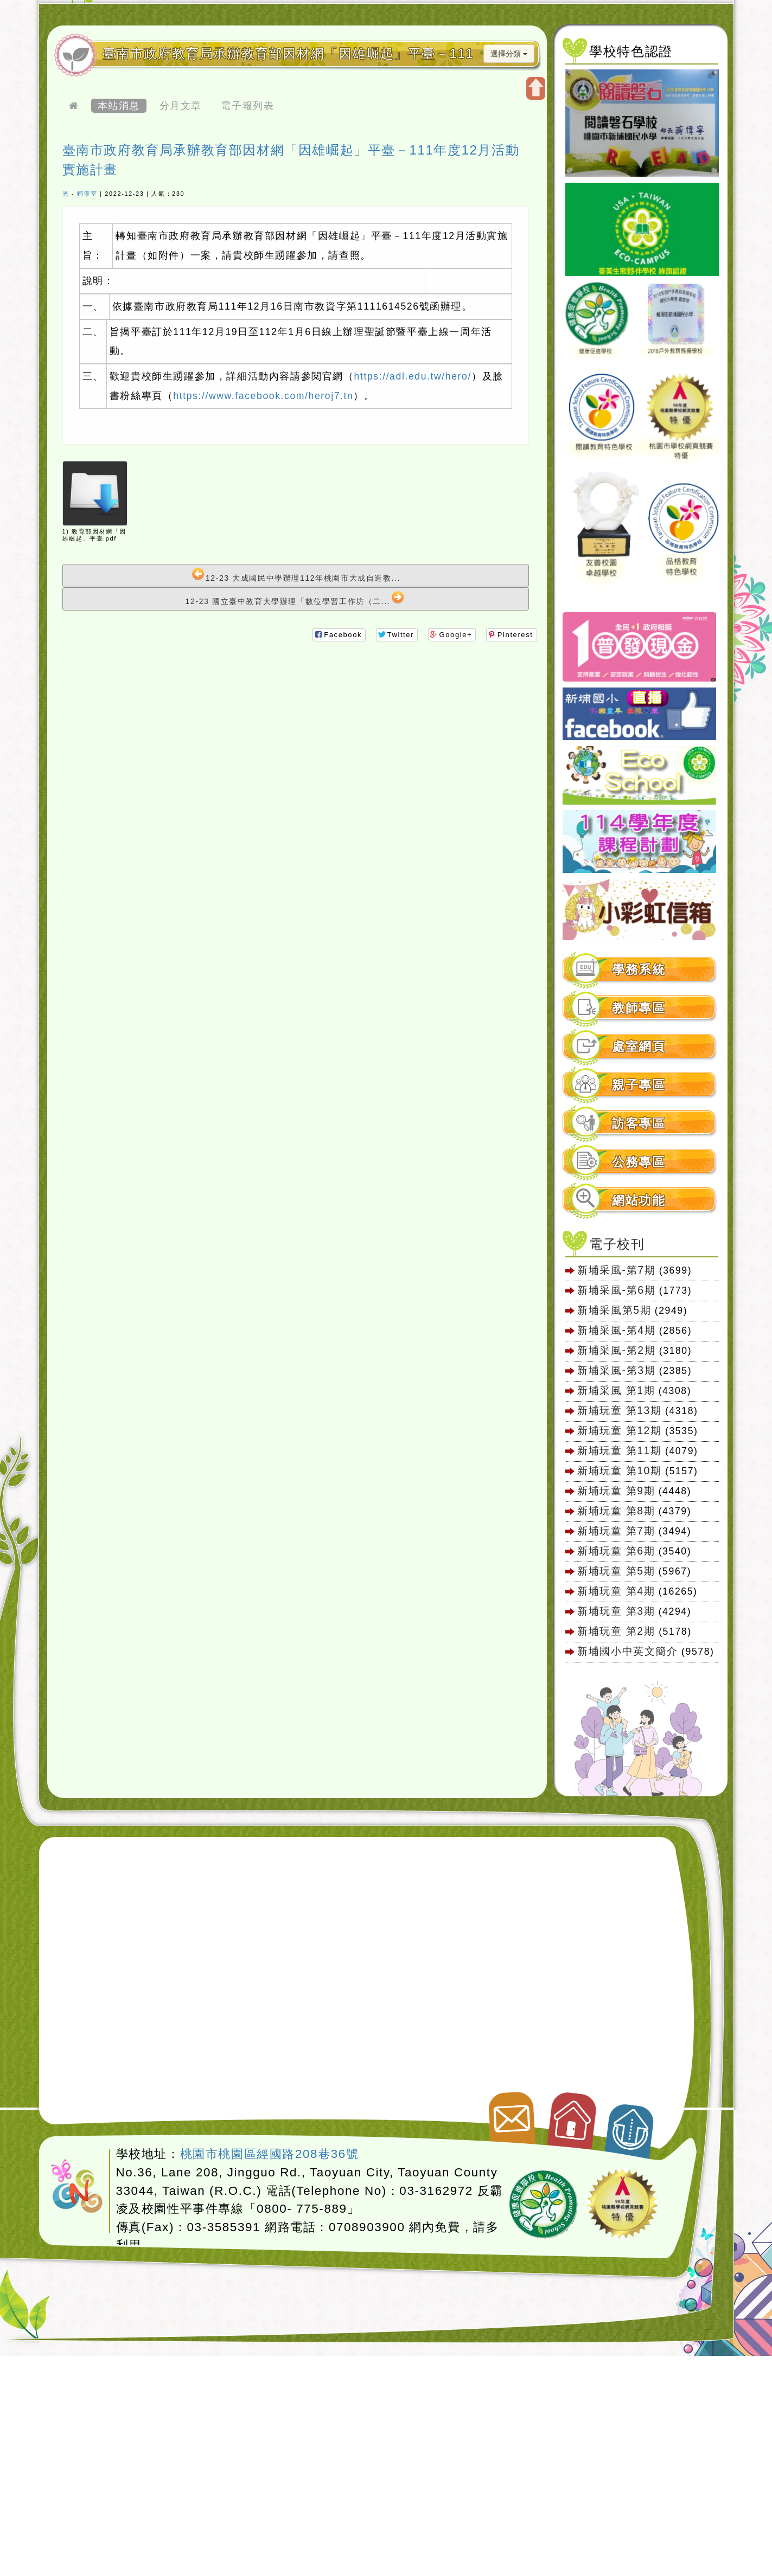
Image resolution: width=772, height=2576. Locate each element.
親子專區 (638, 1085)
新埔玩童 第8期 (616, 1511)
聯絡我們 (510, 2113)
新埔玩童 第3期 (616, 1611)
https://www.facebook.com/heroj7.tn (263, 395)
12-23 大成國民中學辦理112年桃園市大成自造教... (296, 575)
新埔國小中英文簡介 (627, 1651)
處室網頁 (638, 1046)
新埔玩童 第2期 (618, 1631)
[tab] (640, 970)
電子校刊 (617, 1244)
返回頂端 (630, 2125)
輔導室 (87, 193)
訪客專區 (638, 1123)
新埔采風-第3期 (616, 1370)
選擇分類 (508, 53)
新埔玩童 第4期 (616, 1591)
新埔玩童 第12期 (619, 1430)
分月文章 (180, 105)
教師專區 (638, 1008)
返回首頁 (572, 2116)
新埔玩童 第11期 (619, 1450)
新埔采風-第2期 (616, 1350)
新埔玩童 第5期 (616, 1571)
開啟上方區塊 (535, 88)
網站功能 (638, 1200)
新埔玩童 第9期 (616, 1490)
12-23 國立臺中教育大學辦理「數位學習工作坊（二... (295, 598)
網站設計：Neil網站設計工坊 (77, 2187)
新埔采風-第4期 (616, 1330)
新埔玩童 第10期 (619, 1470)
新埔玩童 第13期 (619, 1410)
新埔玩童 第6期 (616, 1551)
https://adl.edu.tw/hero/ (412, 376)
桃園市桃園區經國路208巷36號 (269, 2154)
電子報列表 (247, 105)
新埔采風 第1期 (616, 1390)
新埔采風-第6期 (616, 1290)
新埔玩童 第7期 (616, 1531)
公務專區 (638, 1162)
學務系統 (638, 970)
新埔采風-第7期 (616, 1270)
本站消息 (119, 105)
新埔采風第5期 (614, 1310)
